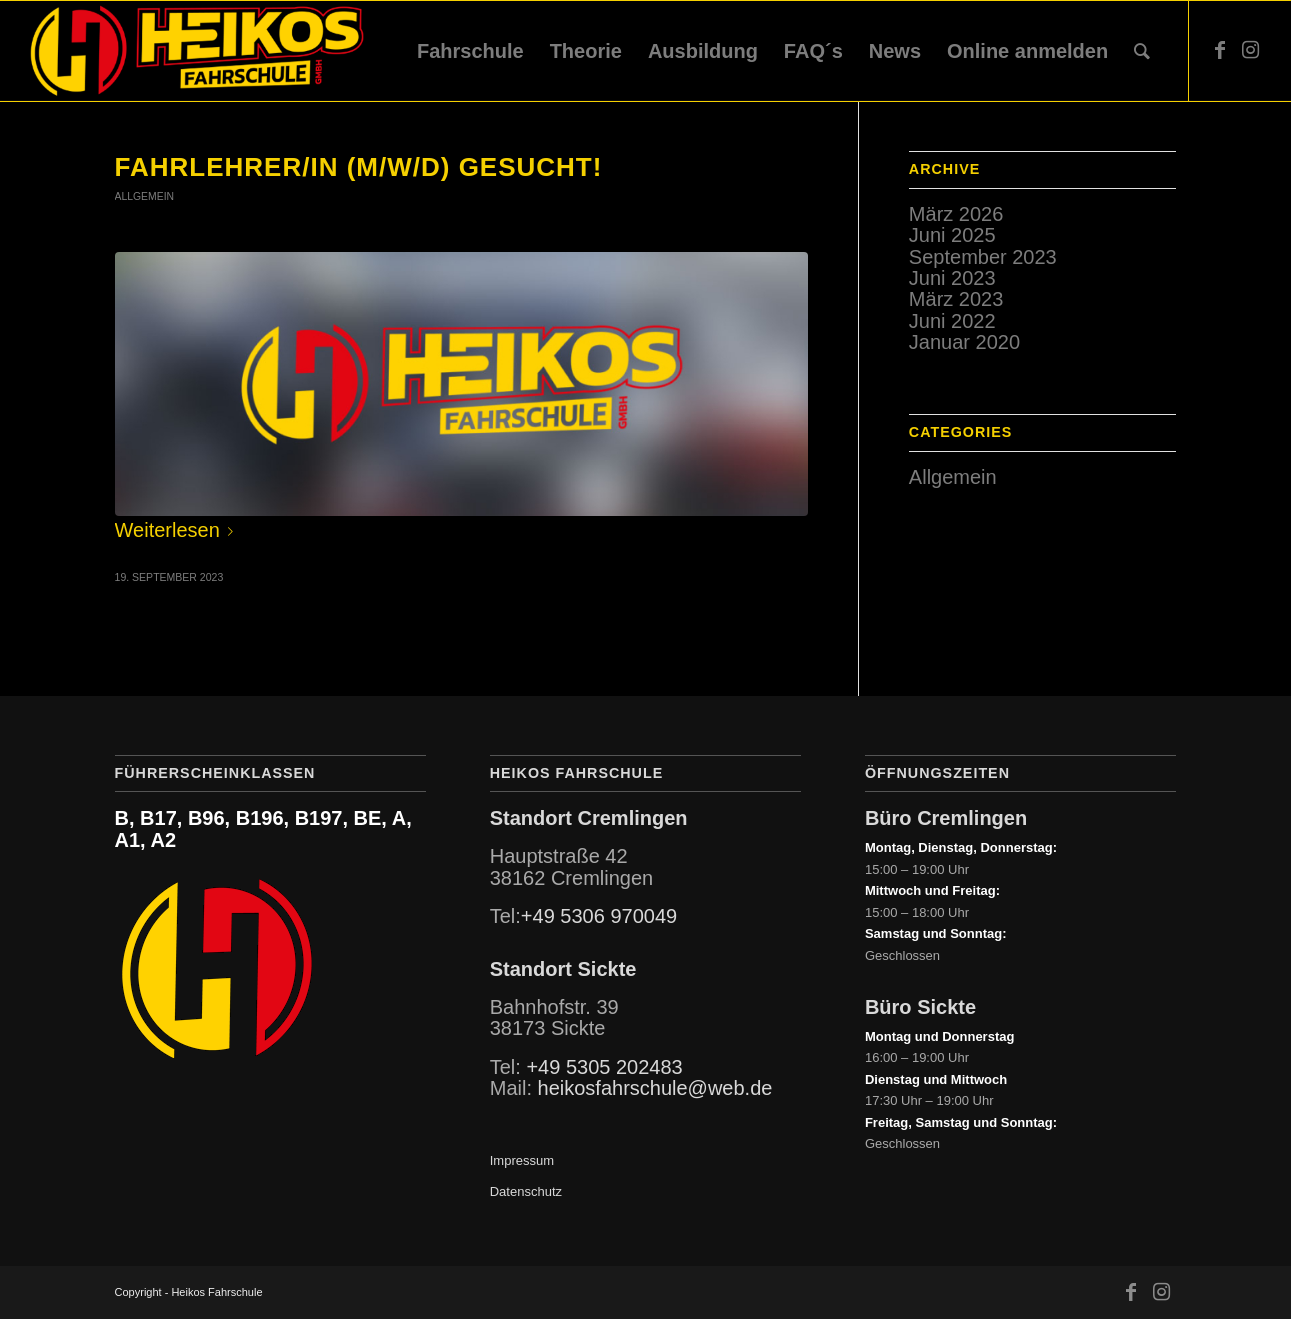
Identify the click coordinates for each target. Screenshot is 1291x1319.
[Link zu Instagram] (1250, 50)
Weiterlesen (178, 530)
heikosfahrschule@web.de (655, 1088)
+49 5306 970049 (599, 916)
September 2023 (983, 257)
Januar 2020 (964, 342)
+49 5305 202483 (604, 1067)
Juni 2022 (952, 321)
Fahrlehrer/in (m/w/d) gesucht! (359, 167)
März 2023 (956, 299)
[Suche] (1142, 51)
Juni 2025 (952, 235)
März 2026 (956, 214)
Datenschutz (526, 1191)
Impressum (522, 1160)
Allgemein (144, 196)
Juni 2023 (952, 278)
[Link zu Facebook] (1220, 50)
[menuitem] (470, 51)
